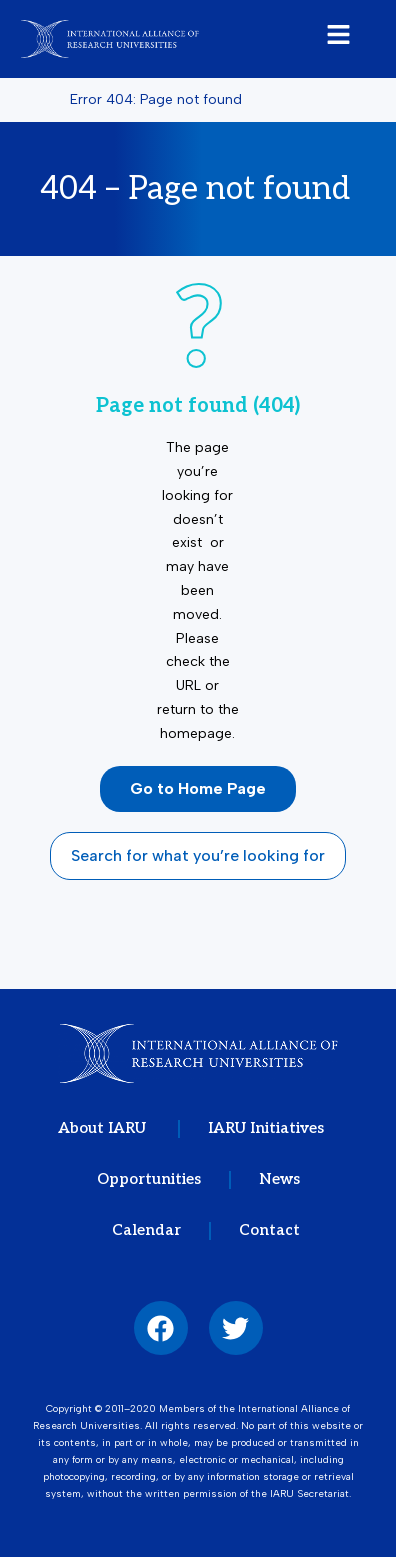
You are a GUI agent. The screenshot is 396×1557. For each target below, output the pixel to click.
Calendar (146, 1230)
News (279, 1179)
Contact (269, 1230)
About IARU (104, 1128)
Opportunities (149, 1179)
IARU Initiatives (266, 1128)
